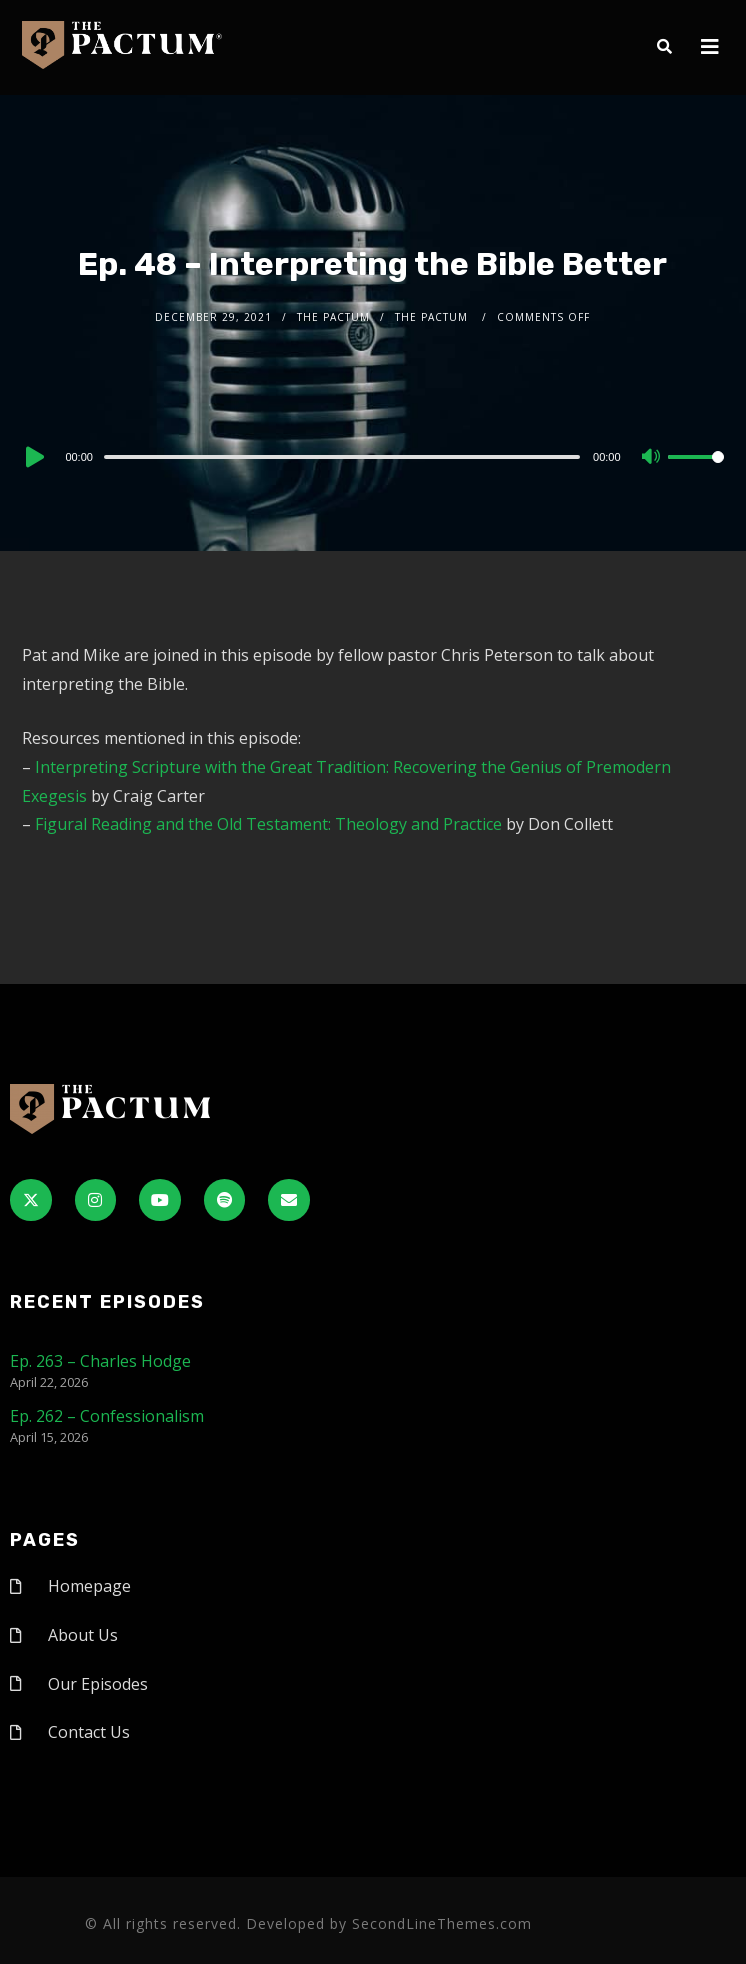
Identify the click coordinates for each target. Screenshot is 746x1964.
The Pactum (333, 317)
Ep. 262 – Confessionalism (107, 1416)
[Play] (33, 457)
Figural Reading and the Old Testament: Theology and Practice (268, 824)
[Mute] (652, 458)
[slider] (342, 457)
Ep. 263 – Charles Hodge (100, 1361)
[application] (372, 456)
